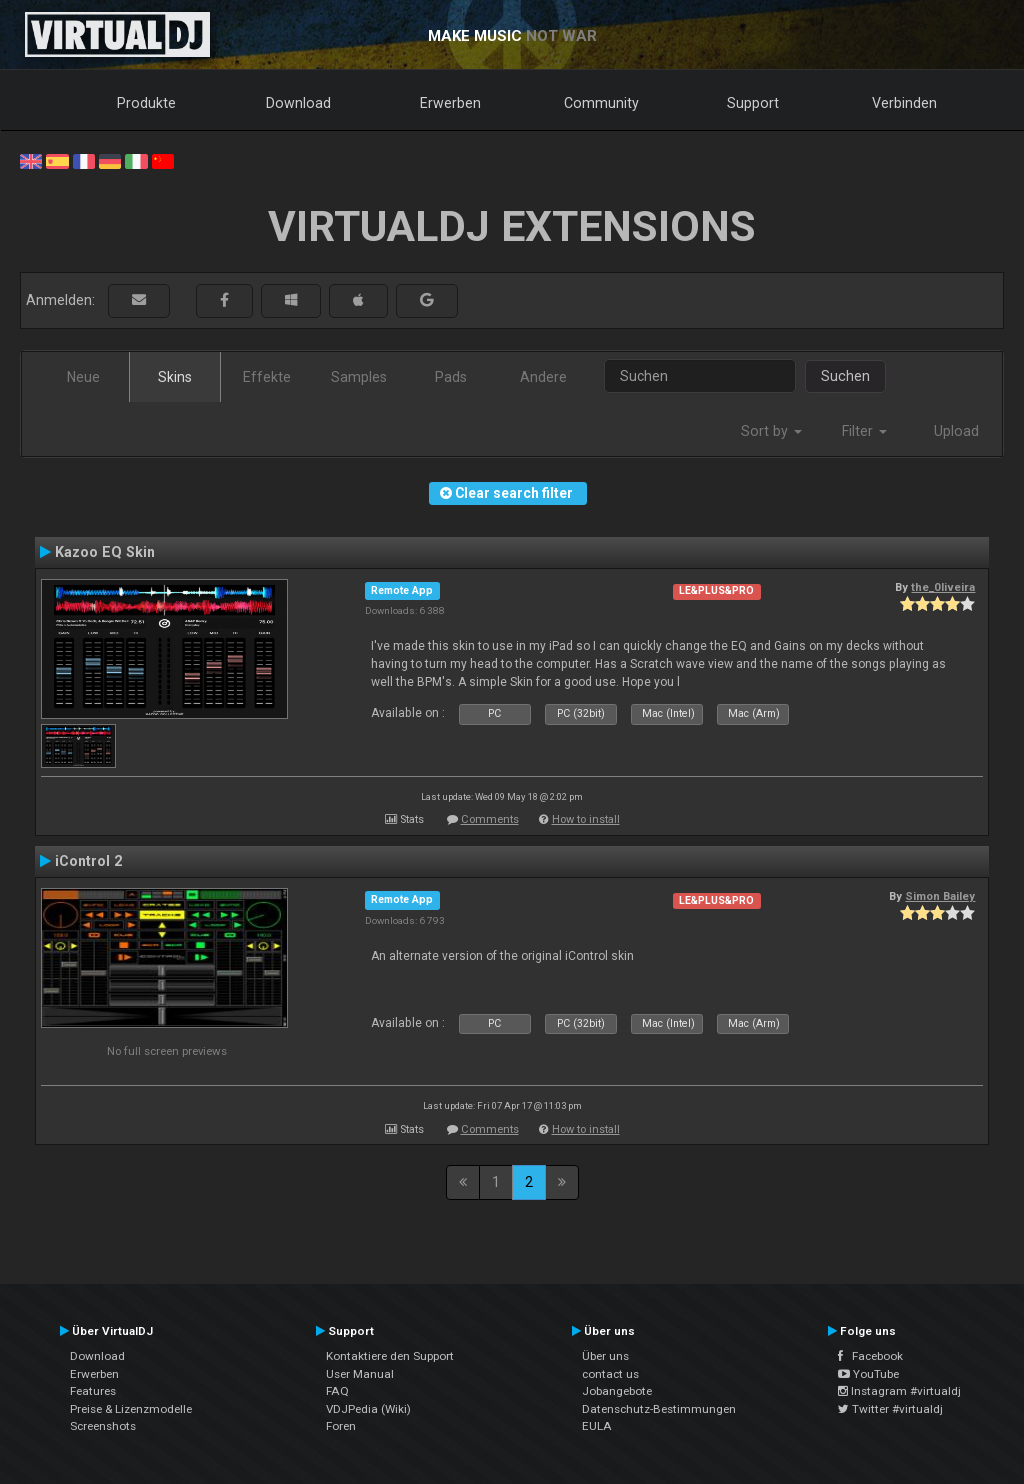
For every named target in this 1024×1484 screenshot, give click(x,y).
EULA (597, 1426)
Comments (490, 819)
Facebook (870, 1356)
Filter (864, 431)
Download (298, 103)
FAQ (337, 1391)
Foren (341, 1426)
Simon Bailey (940, 896)
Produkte (146, 103)
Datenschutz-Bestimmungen (659, 1409)
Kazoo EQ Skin (105, 552)
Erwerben (450, 103)
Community (601, 103)
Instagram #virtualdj (899, 1391)
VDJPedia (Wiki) (368, 1409)
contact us (610, 1374)
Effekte (267, 377)
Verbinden (904, 103)
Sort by (771, 431)
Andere (543, 377)
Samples (359, 377)
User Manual (360, 1374)
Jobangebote (617, 1391)
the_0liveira (943, 587)
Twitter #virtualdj (890, 1409)
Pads (451, 377)
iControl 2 (88, 861)
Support (753, 103)
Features (93, 1391)
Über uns (605, 1356)
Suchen (845, 376)
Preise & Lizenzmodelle (131, 1409)
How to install (586, 819)
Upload (956, 431)
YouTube (868, 1374)
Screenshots (103, 1426)
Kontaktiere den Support (390, 1356)
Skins (175, 377)
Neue (83, 377)
